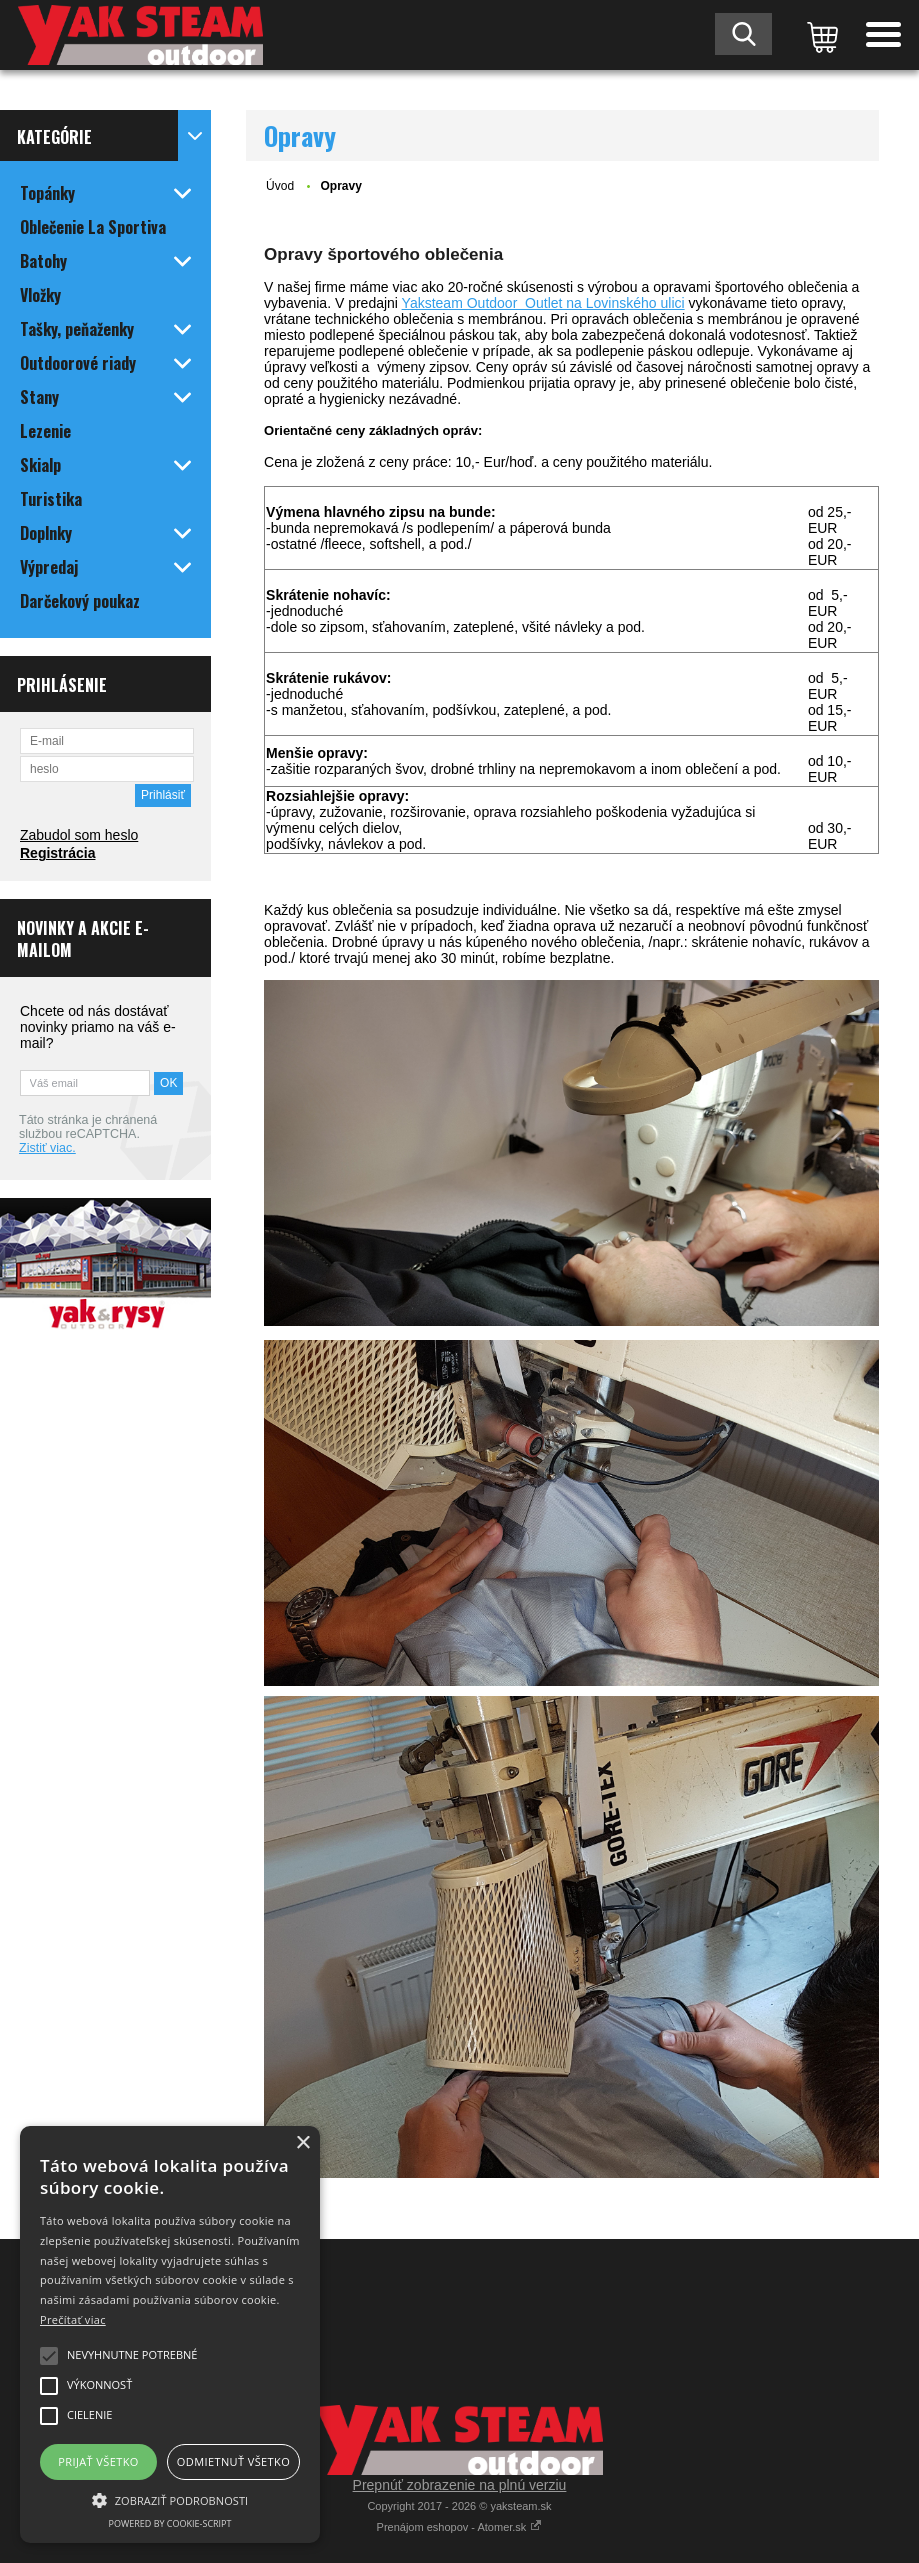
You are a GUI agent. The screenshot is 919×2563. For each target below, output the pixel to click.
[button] (170, 2499)
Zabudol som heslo (79, 835)
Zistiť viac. (47, 1148)
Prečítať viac (73, 2319)
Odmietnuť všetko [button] (233, 2461)
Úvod (280, 186)
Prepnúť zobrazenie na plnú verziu (460, 2485)
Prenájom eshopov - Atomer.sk (460, 2527)
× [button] (302, 2143)
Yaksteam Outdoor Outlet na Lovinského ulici (543, 303)
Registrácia (57, 853)
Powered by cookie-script (170, 2523)
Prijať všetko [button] (98, 2461)
